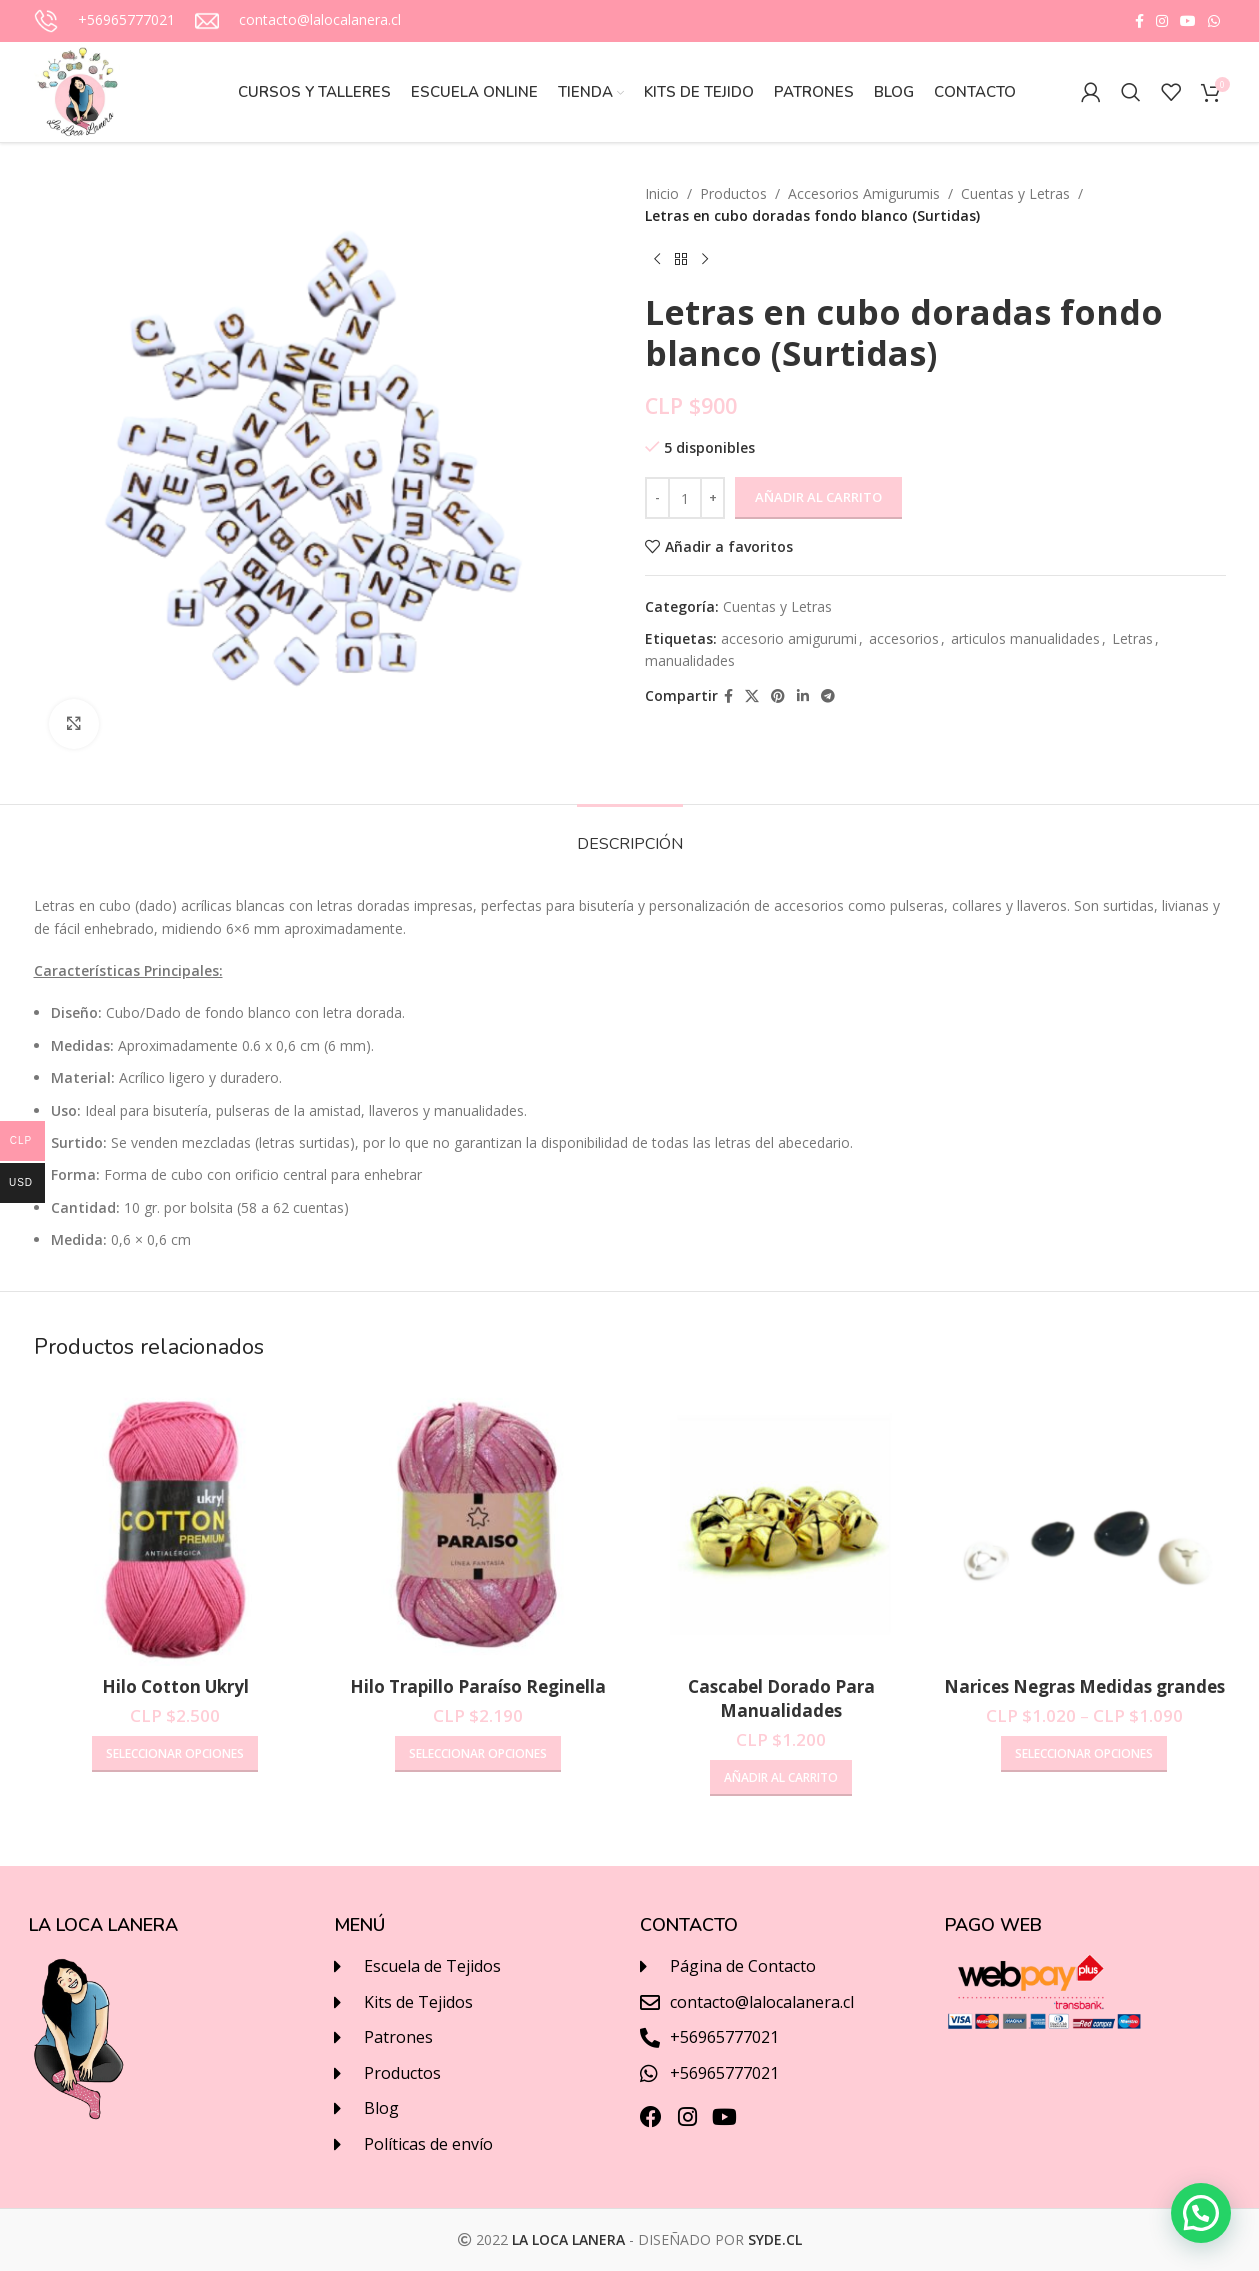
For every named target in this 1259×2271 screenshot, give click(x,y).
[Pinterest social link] (778, 696)
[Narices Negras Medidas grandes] (1084, 1524)
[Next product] (705, 260)
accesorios (904, 638)
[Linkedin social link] (803, 696)
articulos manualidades (1025, 638)
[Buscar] (1131, 92)
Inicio (662, 193)
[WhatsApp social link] (1214, 21)
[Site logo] (79, 90)
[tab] (630, 834)
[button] (1201, 2213)
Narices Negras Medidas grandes (1084, 1686)
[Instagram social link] (1162, 21)
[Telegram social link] (828, 696)
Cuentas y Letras (1015, 193)
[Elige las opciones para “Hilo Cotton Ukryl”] (175, 1754)
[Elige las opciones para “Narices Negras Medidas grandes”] (1084, 1754)
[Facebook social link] (1139, 21)
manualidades (690, 660)
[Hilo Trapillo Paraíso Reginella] (478, 1524)
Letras (1132, 638)
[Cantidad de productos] (685, 498)
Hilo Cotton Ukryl (175, 1686)
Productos (733, 193)
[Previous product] (657, 260)
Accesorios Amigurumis (864, 193)
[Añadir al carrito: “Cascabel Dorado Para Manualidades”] (781, 1778)
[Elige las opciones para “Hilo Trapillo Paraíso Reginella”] (478, 1754)
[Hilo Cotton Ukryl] (175, 1524)
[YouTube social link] (1188, 21)
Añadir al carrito (818, 497)
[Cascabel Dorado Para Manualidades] (781, 1524)
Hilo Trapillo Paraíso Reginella (478, 1686)
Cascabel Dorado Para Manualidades (781, 1698)
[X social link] (752, 696)
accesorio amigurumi (789, 638)
